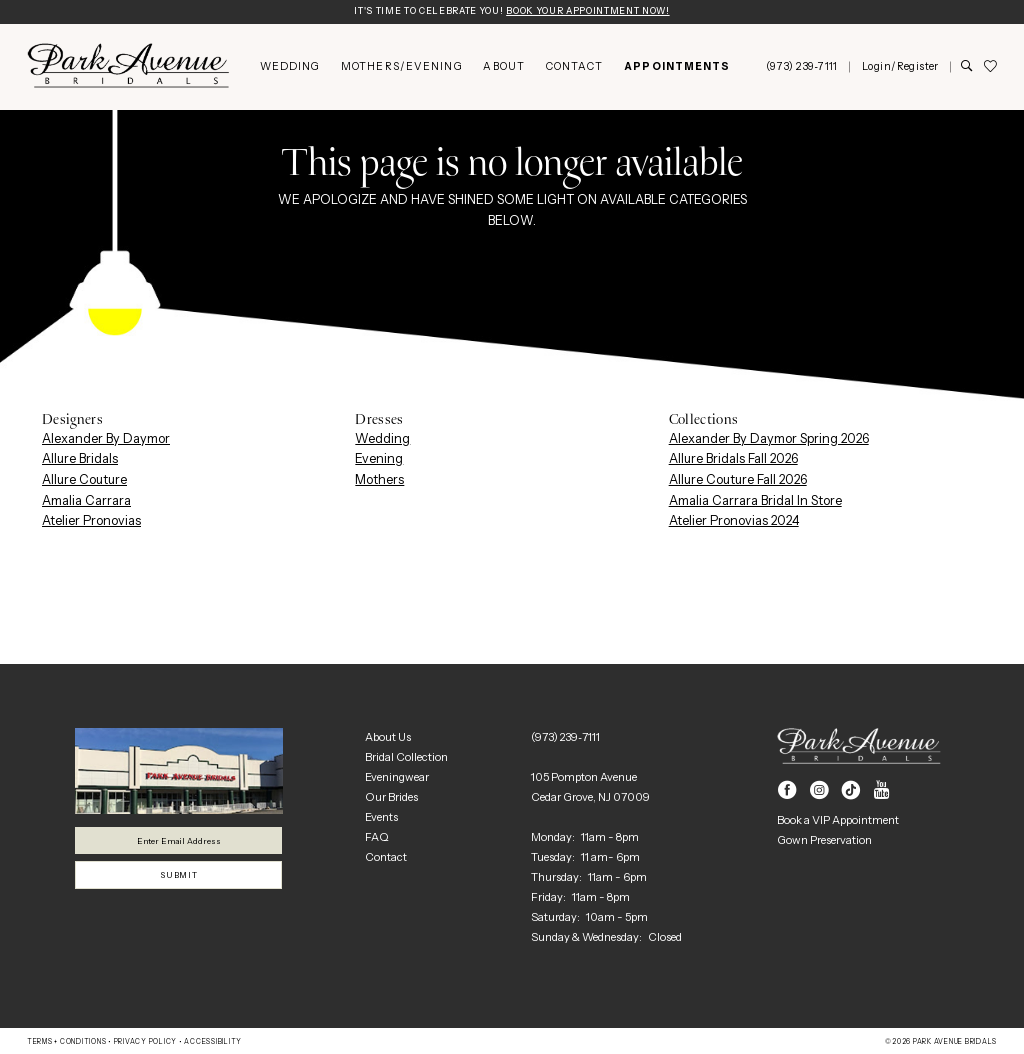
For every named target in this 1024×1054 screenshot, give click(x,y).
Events (381, 818)
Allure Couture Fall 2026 (738, 480)
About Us (388, 738)
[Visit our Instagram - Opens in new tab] (819, 792)
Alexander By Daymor (106, 439)
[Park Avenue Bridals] (128, 68)
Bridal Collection (406, 758)
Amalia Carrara (86, 501)
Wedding (382, 439)
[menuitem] (290, 68)
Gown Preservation (824, 842)
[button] (900, 68)
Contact (386, 858)
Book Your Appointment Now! (597, 12)
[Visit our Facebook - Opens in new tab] (787, 792)
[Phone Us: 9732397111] (801, 68)
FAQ (377, 838)
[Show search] (966, 69)
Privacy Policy (145, 1043)
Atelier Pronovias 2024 (734, 522)
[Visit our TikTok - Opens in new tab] (851, 792)
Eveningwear (397, 778)
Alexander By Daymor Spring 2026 (769, 439)
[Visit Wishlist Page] (990, 68)
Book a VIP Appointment (838, 822)
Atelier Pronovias (91, 522)
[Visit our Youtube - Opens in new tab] (882, 792)
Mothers (379, 480)
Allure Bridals (80, 460)
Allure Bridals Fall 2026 (733, 460)
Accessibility (213, 1043)
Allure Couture (84, 480)
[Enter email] (178, 843)
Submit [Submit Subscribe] (179, 880)
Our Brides (391, 798)
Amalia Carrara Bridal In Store (755, 501)
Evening (379, 460)
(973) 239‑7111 (565, 738)
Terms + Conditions (66, 1043)
